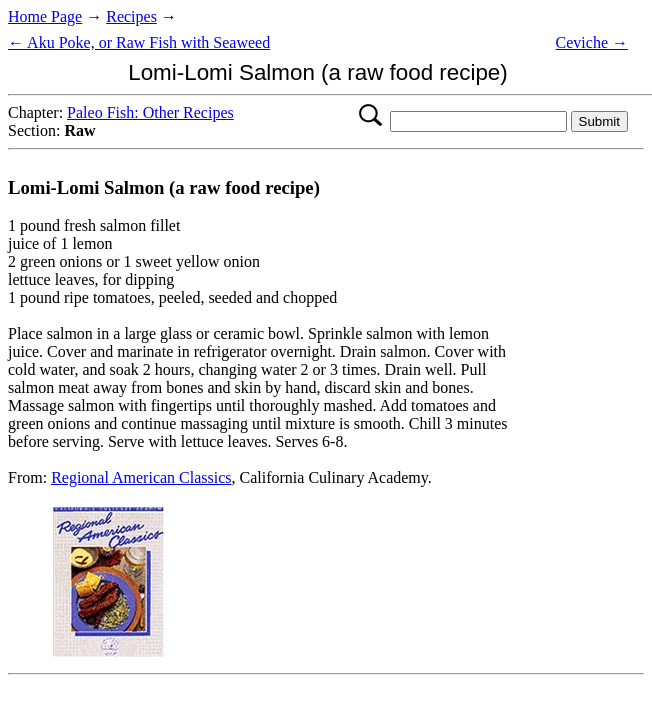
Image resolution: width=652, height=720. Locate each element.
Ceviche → (592, 42)
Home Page (45, 16)
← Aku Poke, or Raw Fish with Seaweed (139, 42)
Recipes (131, 16)
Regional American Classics (141, 477)
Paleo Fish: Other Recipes (150, 112)
